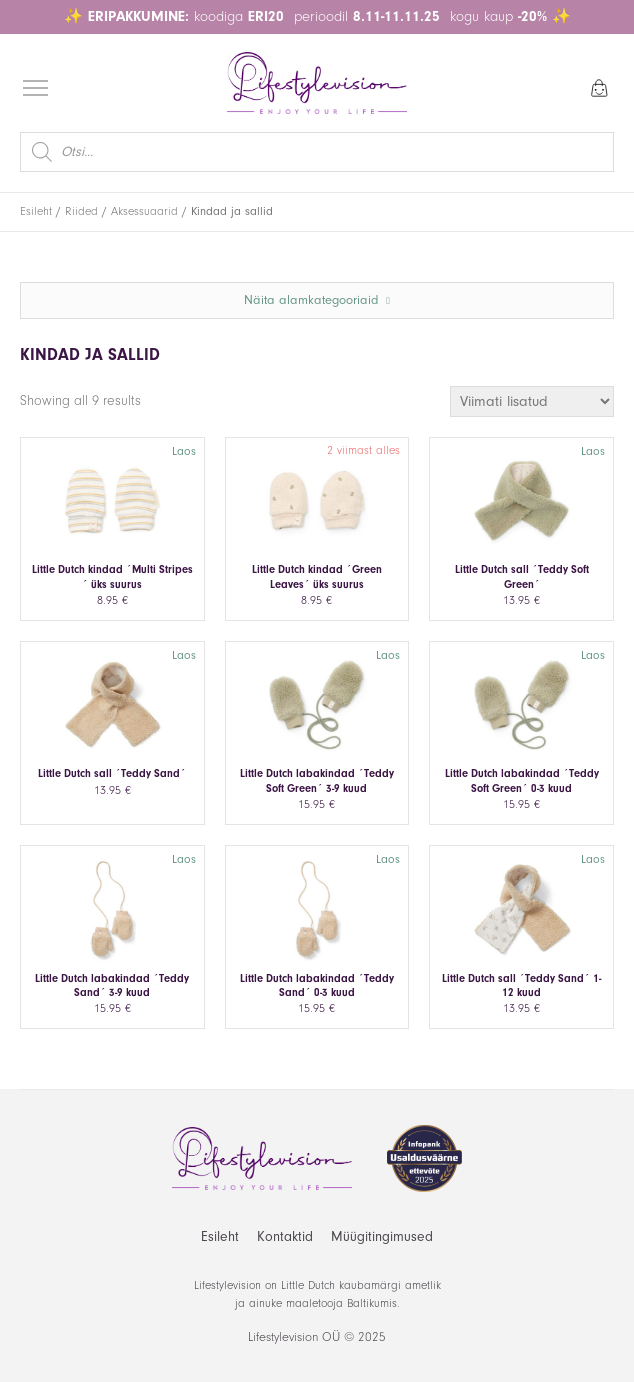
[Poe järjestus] (532, 401)
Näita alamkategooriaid (317, 299)
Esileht (36, 211)
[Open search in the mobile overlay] (317, 152)
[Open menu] (35, 88)
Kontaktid (285, 1236)
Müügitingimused (382, 1236)
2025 (372, 1337)
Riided (81, 211)
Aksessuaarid (144, 211)
